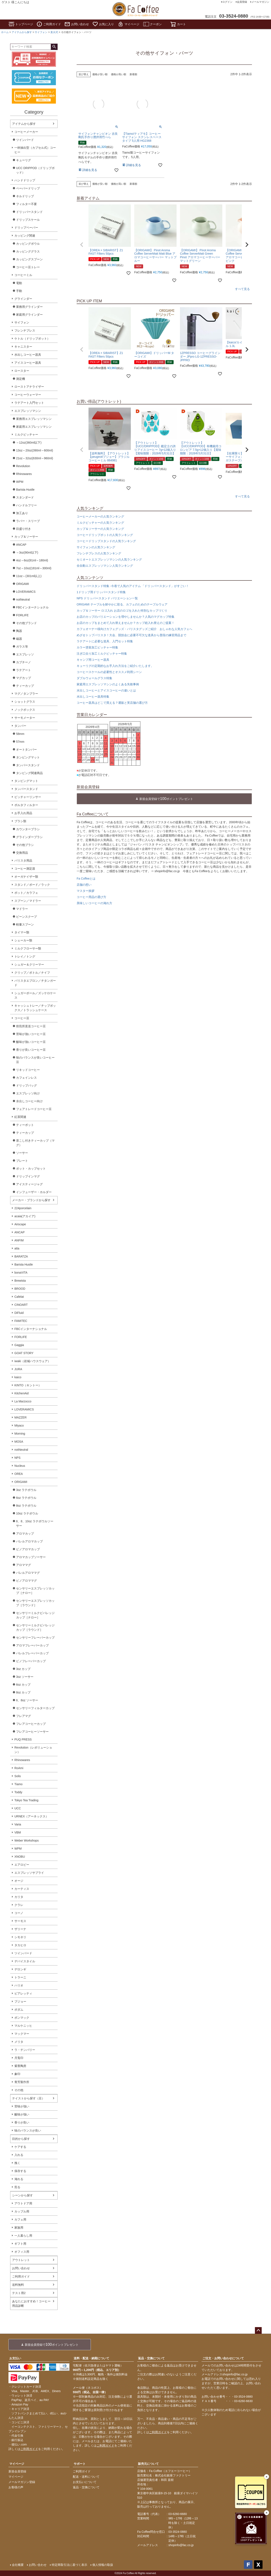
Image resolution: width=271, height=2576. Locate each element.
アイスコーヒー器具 (27, 362)
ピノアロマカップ (28, 1549)
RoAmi (18, 1768)
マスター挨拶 (85, 890)
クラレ (18, 1905)
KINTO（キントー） (27, 1385)
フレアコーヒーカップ (31, 1723)
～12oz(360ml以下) (28, 442)
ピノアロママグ (26, 1580)
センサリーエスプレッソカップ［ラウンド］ (35, 1603)
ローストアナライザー (29, 386)
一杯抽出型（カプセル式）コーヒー (35, 150)
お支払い (15, 2358)
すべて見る (242, 289)
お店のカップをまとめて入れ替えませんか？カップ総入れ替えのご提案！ (125, 623)
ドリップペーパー (26, 227)
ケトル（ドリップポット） (32, 338)
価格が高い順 (118, 74)
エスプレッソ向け (28, 1093)
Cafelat (19, 1296)
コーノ (18, 1913)
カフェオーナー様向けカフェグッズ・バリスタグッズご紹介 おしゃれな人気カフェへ (134, 629)
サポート (80, 2463)
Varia (17, 1824)
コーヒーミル (23, 275)
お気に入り (103, 24)
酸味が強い (21, 2114)
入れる (18, 2155)
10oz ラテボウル (27, 1513)
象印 (17, 2074)
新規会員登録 (17, 2471)
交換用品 (22, 852)
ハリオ (18, 1985)
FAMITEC (20, 1321)
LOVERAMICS (26, 591)
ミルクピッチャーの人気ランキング (100, 522)
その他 (18, 2090)
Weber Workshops (26, 1840)
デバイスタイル (24, 1961)
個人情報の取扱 (102, 2564)
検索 (54, 47)
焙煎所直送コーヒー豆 (31, 1026)
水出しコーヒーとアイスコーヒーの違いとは (106, 690)
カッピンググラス (28, 251)
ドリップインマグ (28, 1176)
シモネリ (20, 1937)
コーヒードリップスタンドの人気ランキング (106, 541)
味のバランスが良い (27, 2130)
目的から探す (21, 2138)
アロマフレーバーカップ (32, 1645)
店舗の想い (84, 884)
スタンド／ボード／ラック (32, 884)
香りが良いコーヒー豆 (31, 1049)
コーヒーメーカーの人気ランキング (100, 516)
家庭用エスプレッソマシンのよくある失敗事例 (108, 684)
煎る (17, 2187)
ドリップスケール (28, 219)
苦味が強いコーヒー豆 (31, 1034)
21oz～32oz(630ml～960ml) (34, 458)
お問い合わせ (76, 24)
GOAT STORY (23, 1353)
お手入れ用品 (23, 813)
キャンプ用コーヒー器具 (93, 659)
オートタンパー (26, 749)
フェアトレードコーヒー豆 (34, 1109)
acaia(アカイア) (24, 1216)
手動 (19, 291)
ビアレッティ (23, 1993)
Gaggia (19, 1345)
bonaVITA (20, 1272)
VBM (17, 1832)
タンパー (20, 725)
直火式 (54, 32)
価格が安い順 (100, 74)
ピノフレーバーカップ (31, 1661)
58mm (20, 734)
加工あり (22, 513)
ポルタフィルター (26, 805)
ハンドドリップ (24, 180)
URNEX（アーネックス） (31, 1816)
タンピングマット (28, 757)
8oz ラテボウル (26, 1505)
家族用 (18, 2227)
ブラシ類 (20, 821)
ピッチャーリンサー (27, 797)
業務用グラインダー (29, 306)
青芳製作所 (21, 2082)
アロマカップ (25, 1533)
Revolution (23, 466)
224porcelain (22, 1208)
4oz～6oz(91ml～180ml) (32, 560)
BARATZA (21, 1256)
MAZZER (20, 1417)
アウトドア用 (23, 2203)
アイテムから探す (22, 32)
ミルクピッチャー (26, 434)
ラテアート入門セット (29, 402)
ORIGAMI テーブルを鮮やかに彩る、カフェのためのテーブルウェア (122, 604)
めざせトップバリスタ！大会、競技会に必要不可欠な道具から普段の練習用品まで (131, 635)
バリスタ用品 (23, 860)
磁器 (19, 638)
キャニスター (23, 346)
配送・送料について (86, 2476)
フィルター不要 (26, 204)
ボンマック (21, 2017)
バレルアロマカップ (29, 1541)
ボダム (18, 2009)
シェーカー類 (23, 940)
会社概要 (18, 2564)
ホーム (5, 32)
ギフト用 (20, 2243)
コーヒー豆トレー (28, 267)
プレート (22, 1160)
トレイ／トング (24, 956)
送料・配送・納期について (91, 2358)
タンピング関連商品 (29, 773)
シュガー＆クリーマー (29, 964)
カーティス (21, 1888)
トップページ (20, 24)
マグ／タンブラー (26, 693)
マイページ (128, 24)
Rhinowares (24, 474)
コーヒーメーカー (26, 131)
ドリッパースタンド (29, 212)
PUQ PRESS (23, 1739)
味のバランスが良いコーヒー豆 (35, 1060)
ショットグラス (24, 701)
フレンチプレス (24, 330)
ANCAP (21, 544)
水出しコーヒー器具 (27, 354)
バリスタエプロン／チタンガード (35, 983)
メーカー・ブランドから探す (31, 1200)
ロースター (21, 370)
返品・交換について (151, 2358)
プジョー (20, 2001)
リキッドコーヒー (28, 1069)
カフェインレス (26, 1077)
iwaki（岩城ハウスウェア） (32, 1361)
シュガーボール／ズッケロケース (35, 995)
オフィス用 (21, 2251)
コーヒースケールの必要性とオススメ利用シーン (109, 672)
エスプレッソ (25, 654)
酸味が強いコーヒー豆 (31, 1042)
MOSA (18, 1441)
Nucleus (19, 1465)
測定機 (20, 378)
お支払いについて (85, 2482)
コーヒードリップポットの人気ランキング (105, 535)
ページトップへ (258, 2330)
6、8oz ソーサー (27, 1700)
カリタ (18, 1897)
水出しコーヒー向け (29, 1101)
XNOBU (19, 1856)
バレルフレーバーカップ (32, 1653)
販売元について (148, 2463)
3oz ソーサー (24, 1676)
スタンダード (25, 497)
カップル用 (21, 2211)
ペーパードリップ (28, 188)
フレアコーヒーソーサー (32, 1731)
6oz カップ (23, 1684)
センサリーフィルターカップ (35, 1708)
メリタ (18, 2041)
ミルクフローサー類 (27, 948)
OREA (18, 1473)
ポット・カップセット (31, 1168)
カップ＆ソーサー (26, 536)
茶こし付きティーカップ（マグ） (35, 1143)
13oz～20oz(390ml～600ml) (34, 450)
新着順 (133, 74)
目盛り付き (23, 528)
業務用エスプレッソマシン (34, 419)
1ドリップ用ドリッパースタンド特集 (101, 592)
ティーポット (25, 1125)
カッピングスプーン (29, 259)
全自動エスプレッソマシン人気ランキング (105, 565)
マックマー (21, 2033)
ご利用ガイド (48, 24)
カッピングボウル (28, 243)
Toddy (18, 1792)
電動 (19, 283)
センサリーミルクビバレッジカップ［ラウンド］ (35, 1627)
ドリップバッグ (26, 1085)
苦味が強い (21, 2106)
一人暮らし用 (23, 2235)
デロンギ (20, 1969)
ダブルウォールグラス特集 (94, 678)
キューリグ (23, 160)
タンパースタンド (28, 765)
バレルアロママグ (28, 1572)
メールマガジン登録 (21, 2482)
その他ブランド (26, 623)
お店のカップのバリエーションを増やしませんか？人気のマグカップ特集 (125, 616)
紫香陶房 (20, 2066)
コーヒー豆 (21, 1018)
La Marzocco (22, 1401)
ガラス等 (22, 646)
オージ (18, 1880)
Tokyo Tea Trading (26, 1800)
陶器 (19, 631)
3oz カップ (23, 1669)
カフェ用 (20, 2219)
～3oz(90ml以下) (27, 552)
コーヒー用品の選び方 (91, 897)
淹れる (18, 2179)
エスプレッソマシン (27, 410)
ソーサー (22, 1153)
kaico (17, 1377)
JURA (18, 1369)
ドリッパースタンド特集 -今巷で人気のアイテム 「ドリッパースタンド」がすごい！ (133, 586)
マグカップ (23, 678)
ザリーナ (20, 1929)
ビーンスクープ (26, 916)
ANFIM (19, 1240)
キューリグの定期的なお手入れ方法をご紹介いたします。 (115, 666)
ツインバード (25, 140)
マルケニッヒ (23, 2025)
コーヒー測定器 (24, 868)
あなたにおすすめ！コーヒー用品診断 (31, 2303)
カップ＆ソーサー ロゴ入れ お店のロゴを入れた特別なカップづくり (122, 610)
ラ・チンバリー (24, 2049)
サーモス (20, 1921)
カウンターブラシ (28, 829)
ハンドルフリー (26, 505)
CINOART (21, 1304)
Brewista (20, 1280)
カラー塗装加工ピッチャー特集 (97, 647)
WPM (19, 481)
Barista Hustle (25, 489)
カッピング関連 (24, 235)
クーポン (152, 24)
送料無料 (18, 2284)
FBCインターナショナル (32, 607)
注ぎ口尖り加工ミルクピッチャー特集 (102, 653)
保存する (20, 2171)
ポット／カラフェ (26, 892)
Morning (19, 1433)
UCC (17, 1808)
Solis (17, 1776)
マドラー (22, 908)
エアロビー (21, 1864)
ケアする (20, 2147)
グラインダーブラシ (29, 837)
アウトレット (21, 2260)
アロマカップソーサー (31, 1557)
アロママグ (23, 1565)
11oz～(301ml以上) (28, 576)
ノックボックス (24, 709)
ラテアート (23, 670)
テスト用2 (19, 2293)
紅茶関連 (20, 1117)
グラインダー (23, 298)
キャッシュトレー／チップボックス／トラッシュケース (35, 1008)
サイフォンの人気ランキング (96, 547)
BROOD (19, 1288)
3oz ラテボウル (26, 1490)
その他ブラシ (25, 845)
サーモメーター (24, 717)
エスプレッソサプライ (29, 1872)
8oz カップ (23, 1692)
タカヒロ (20, 1945)
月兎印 (18, 2058)
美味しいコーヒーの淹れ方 (94, 903)
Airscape (20, 1224)
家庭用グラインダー (29, 314)
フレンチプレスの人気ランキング (99, 553)
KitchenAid (21, 1393)
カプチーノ (23, 662)
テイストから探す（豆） (28, 2098)
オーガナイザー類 (26, 876)
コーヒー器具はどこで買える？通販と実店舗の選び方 (112, 702)
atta (16, 1248)
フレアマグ (23, 1716)
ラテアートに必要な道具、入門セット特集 (105, 641)
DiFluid (19, 1312)
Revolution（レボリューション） (33, 1750)
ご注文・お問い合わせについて (223, 2358)
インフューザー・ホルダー (34, 1192)
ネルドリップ (25, 196)
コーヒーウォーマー (27, 394)
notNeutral (23, 599)
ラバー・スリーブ (28, 521)
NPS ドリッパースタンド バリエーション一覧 (107, 598)
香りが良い (21, 2122)
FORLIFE (22, 615)
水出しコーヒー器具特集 (93, 696)
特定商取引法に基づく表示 (69, 2564)
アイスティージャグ (29, 1184)
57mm (20, 741)
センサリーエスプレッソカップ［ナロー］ (35, 1591)
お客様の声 (15, 2487)
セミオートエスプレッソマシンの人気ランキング (109, 559)
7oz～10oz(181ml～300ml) (33, 568)
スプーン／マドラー (27, 900)
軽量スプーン (25, 924)
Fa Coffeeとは (86, 878)
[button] (82, 244)
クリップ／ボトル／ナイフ (32, 972)
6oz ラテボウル (26, 1497)
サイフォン (41, 32)
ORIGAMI (22, 584)
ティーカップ (25, 685)
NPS (17, 1457)
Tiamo (18, 1784)
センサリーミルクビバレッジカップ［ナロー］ (35, 1615)
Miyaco (19, 1425)
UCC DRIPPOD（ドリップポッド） (35, 170)
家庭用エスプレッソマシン (34, 426)
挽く (17, 2163)
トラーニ (20, 1977)
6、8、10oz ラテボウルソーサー (34, 1523)
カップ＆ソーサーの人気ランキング (100, 528)
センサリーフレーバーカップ (35, 1637)
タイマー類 (21, 932)
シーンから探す (22, 2195)
